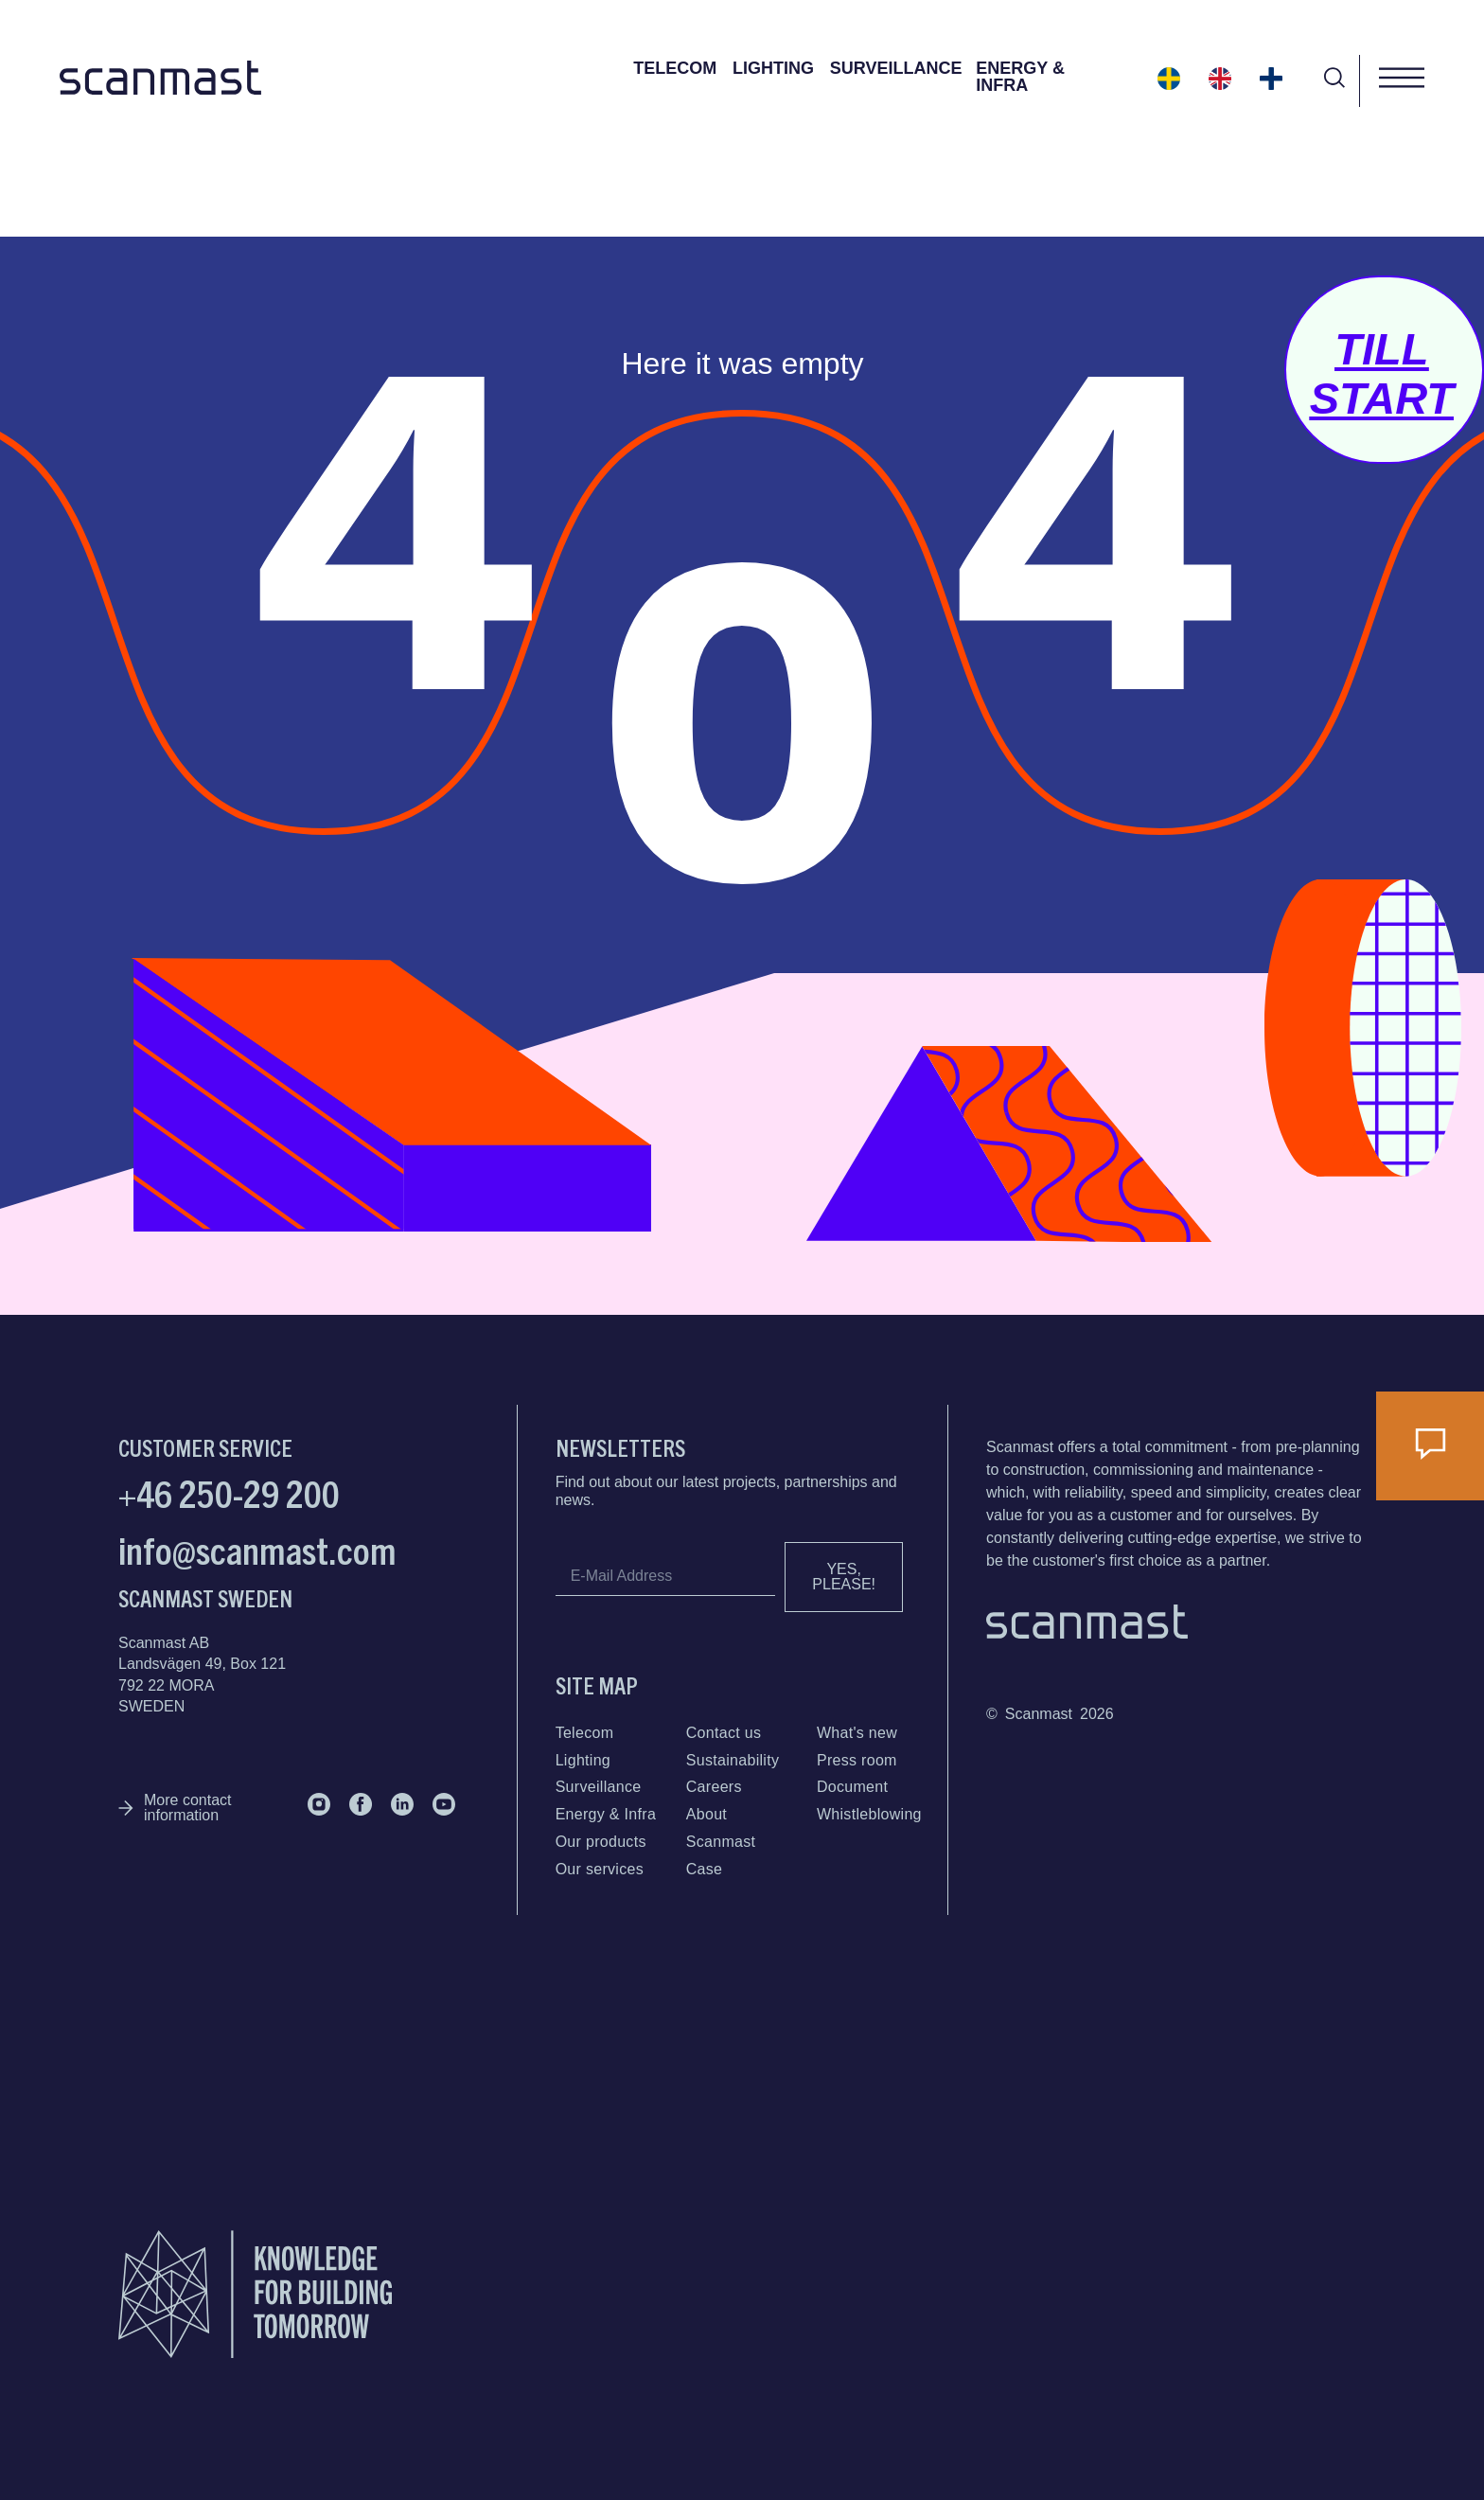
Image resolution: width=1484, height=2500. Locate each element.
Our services (600, 1869)
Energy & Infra (1020, 77)
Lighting (773, 68)
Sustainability (732, 1760)
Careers (714, 1787)
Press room (857, 1760)
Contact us (723, 1733)
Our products (601, 1842)
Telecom (674, 68)
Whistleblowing (869, 1814)
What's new (857, 1733)
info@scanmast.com (257, 1548)
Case (704, 1869)
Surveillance (896, 68)
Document (852, 1787)
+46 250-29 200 (229, 1492)
